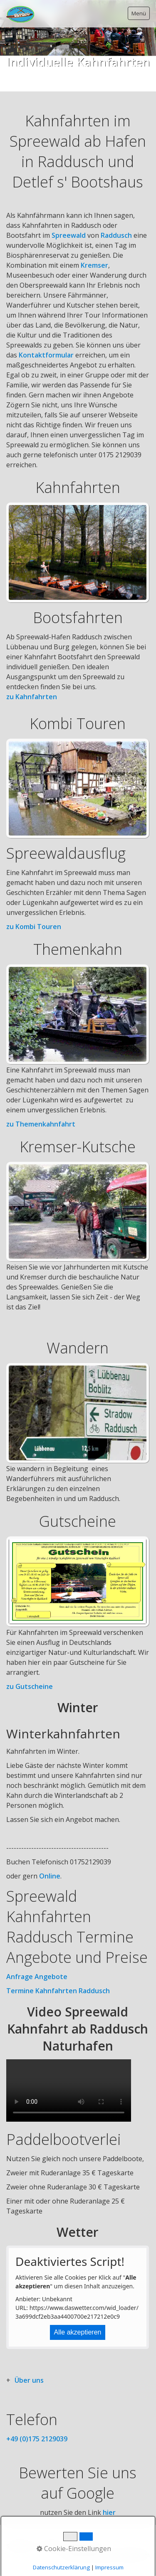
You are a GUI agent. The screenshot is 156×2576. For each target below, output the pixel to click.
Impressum (82, 2546)
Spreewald (69, 235)
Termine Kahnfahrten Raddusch (58, 1990)
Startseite (19, 2546)
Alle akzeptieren (78, 2332)
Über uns (29, 2380)
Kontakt (50, 2546)
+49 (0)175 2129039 (36, 2438)
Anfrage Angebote (36, 1976)
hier (109, 2512)
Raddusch (116, 235)
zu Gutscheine (29, 1686)
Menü (138, 13)
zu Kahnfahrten (31, 696)
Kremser (94, 265)
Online (49, 1876)
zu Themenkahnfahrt (40, 1124)
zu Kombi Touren (33, 926)
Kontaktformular (46, 355)
